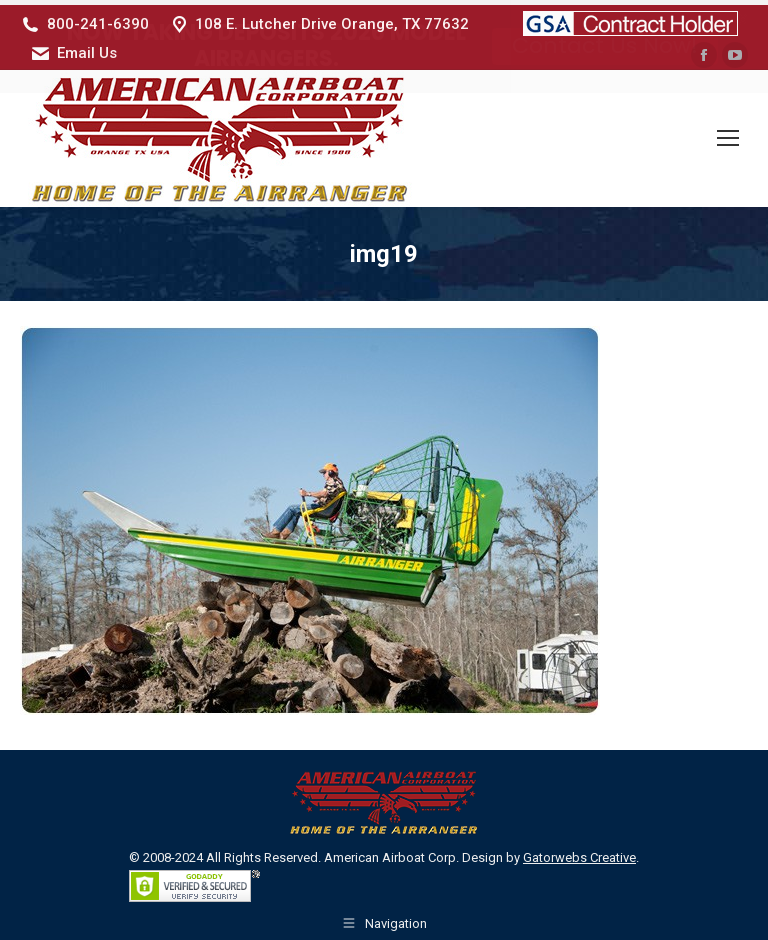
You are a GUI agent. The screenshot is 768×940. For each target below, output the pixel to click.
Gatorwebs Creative (579, 852)
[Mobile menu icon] (728, 134)
